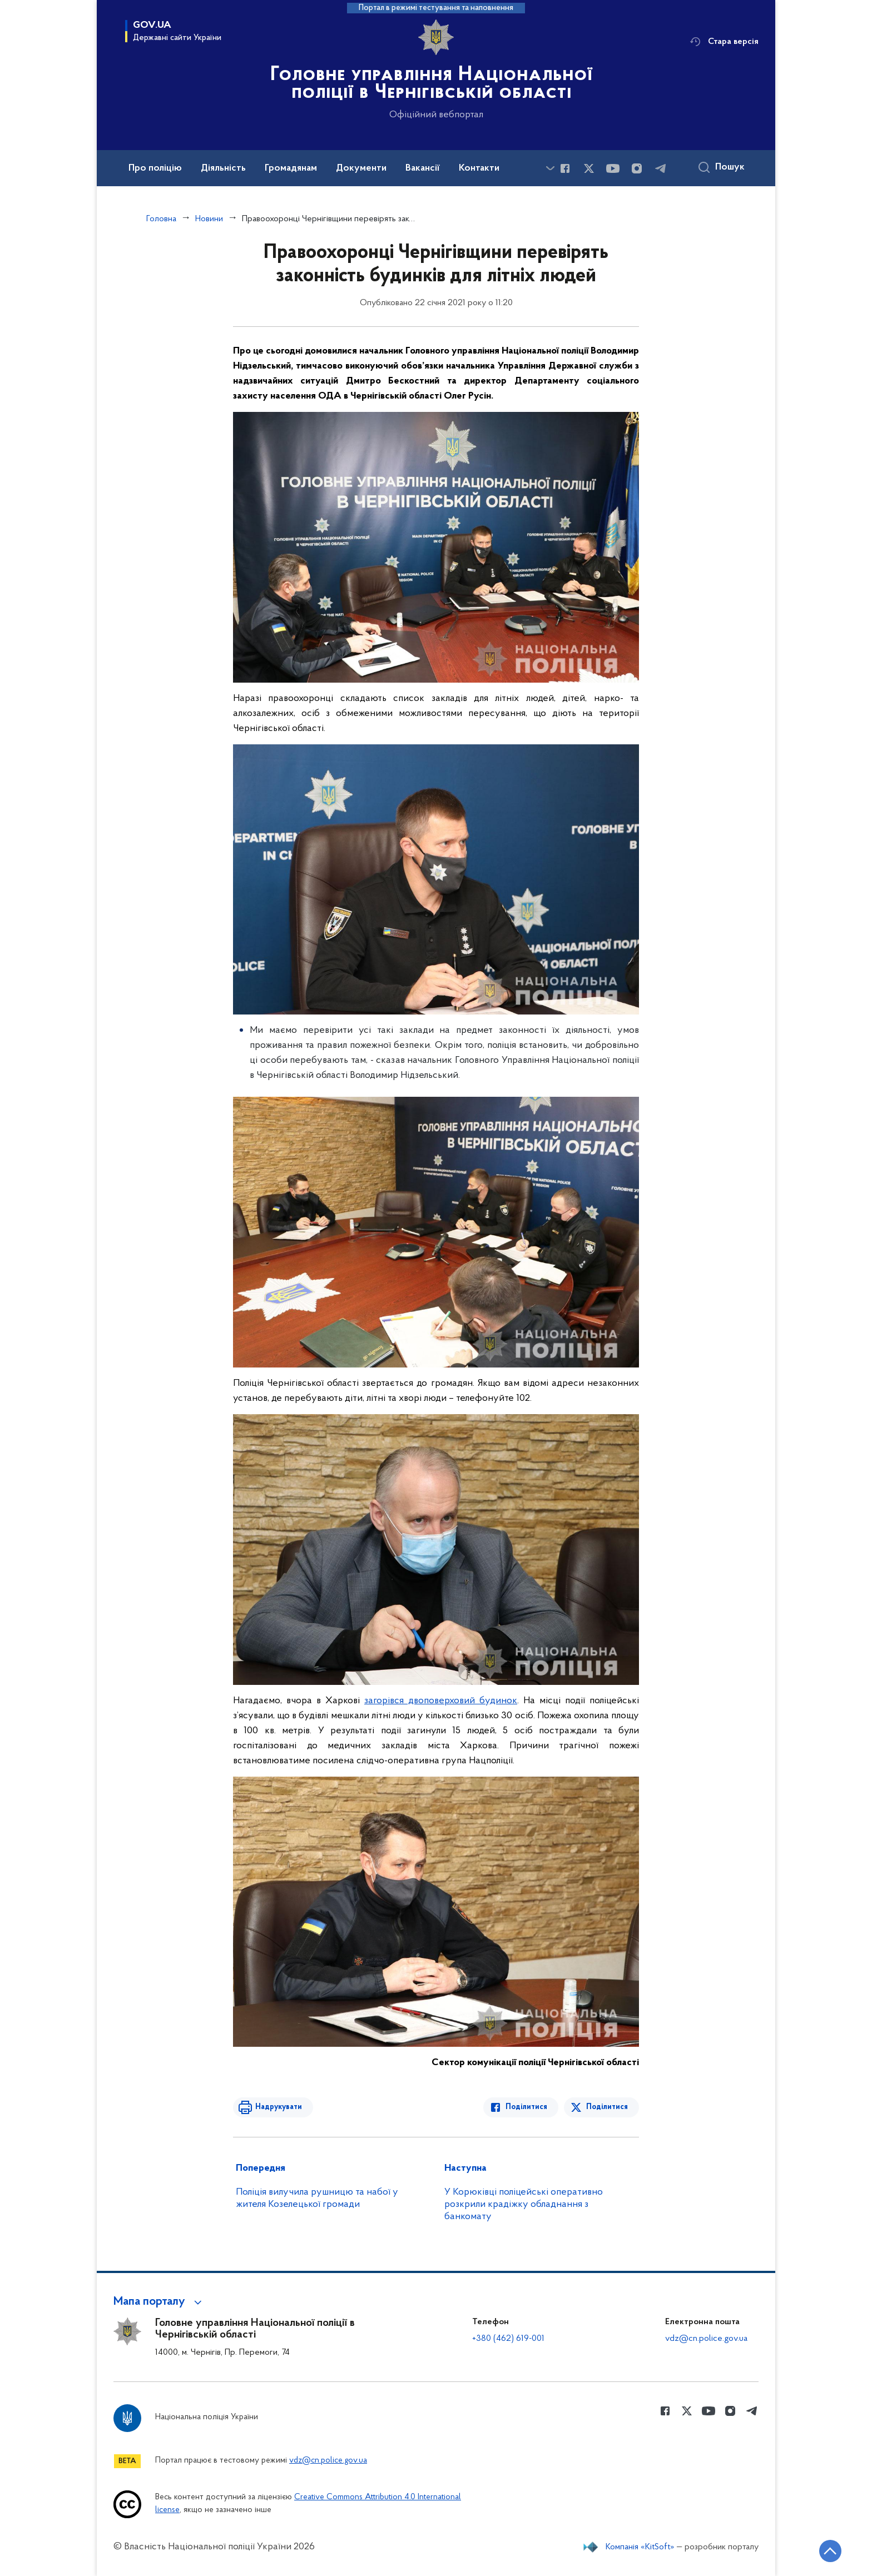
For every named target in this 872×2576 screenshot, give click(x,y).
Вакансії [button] (422, 168)
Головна (161, 219)
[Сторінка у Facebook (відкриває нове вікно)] (565, 168)
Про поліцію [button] (155, 168)
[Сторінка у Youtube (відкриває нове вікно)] (613, 168)
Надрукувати (278, 2107)
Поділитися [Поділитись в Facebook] (526, 2107)
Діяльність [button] (223, 168)
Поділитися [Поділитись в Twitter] (607, 2107)
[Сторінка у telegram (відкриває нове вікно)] (660, 168)
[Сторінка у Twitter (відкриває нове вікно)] (589, 168)
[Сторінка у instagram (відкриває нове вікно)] (636, 168)
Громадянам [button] (291, 168)
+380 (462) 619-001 (508, 2338)
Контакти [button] (479, 168)
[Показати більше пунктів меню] (550, 168)
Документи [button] (361, 168)
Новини (209, 219)
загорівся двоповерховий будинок (440, 1700)
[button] (159, 2302)
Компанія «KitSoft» (640, 2547)
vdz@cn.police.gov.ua (706, 2338)
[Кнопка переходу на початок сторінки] (830, 2551)
